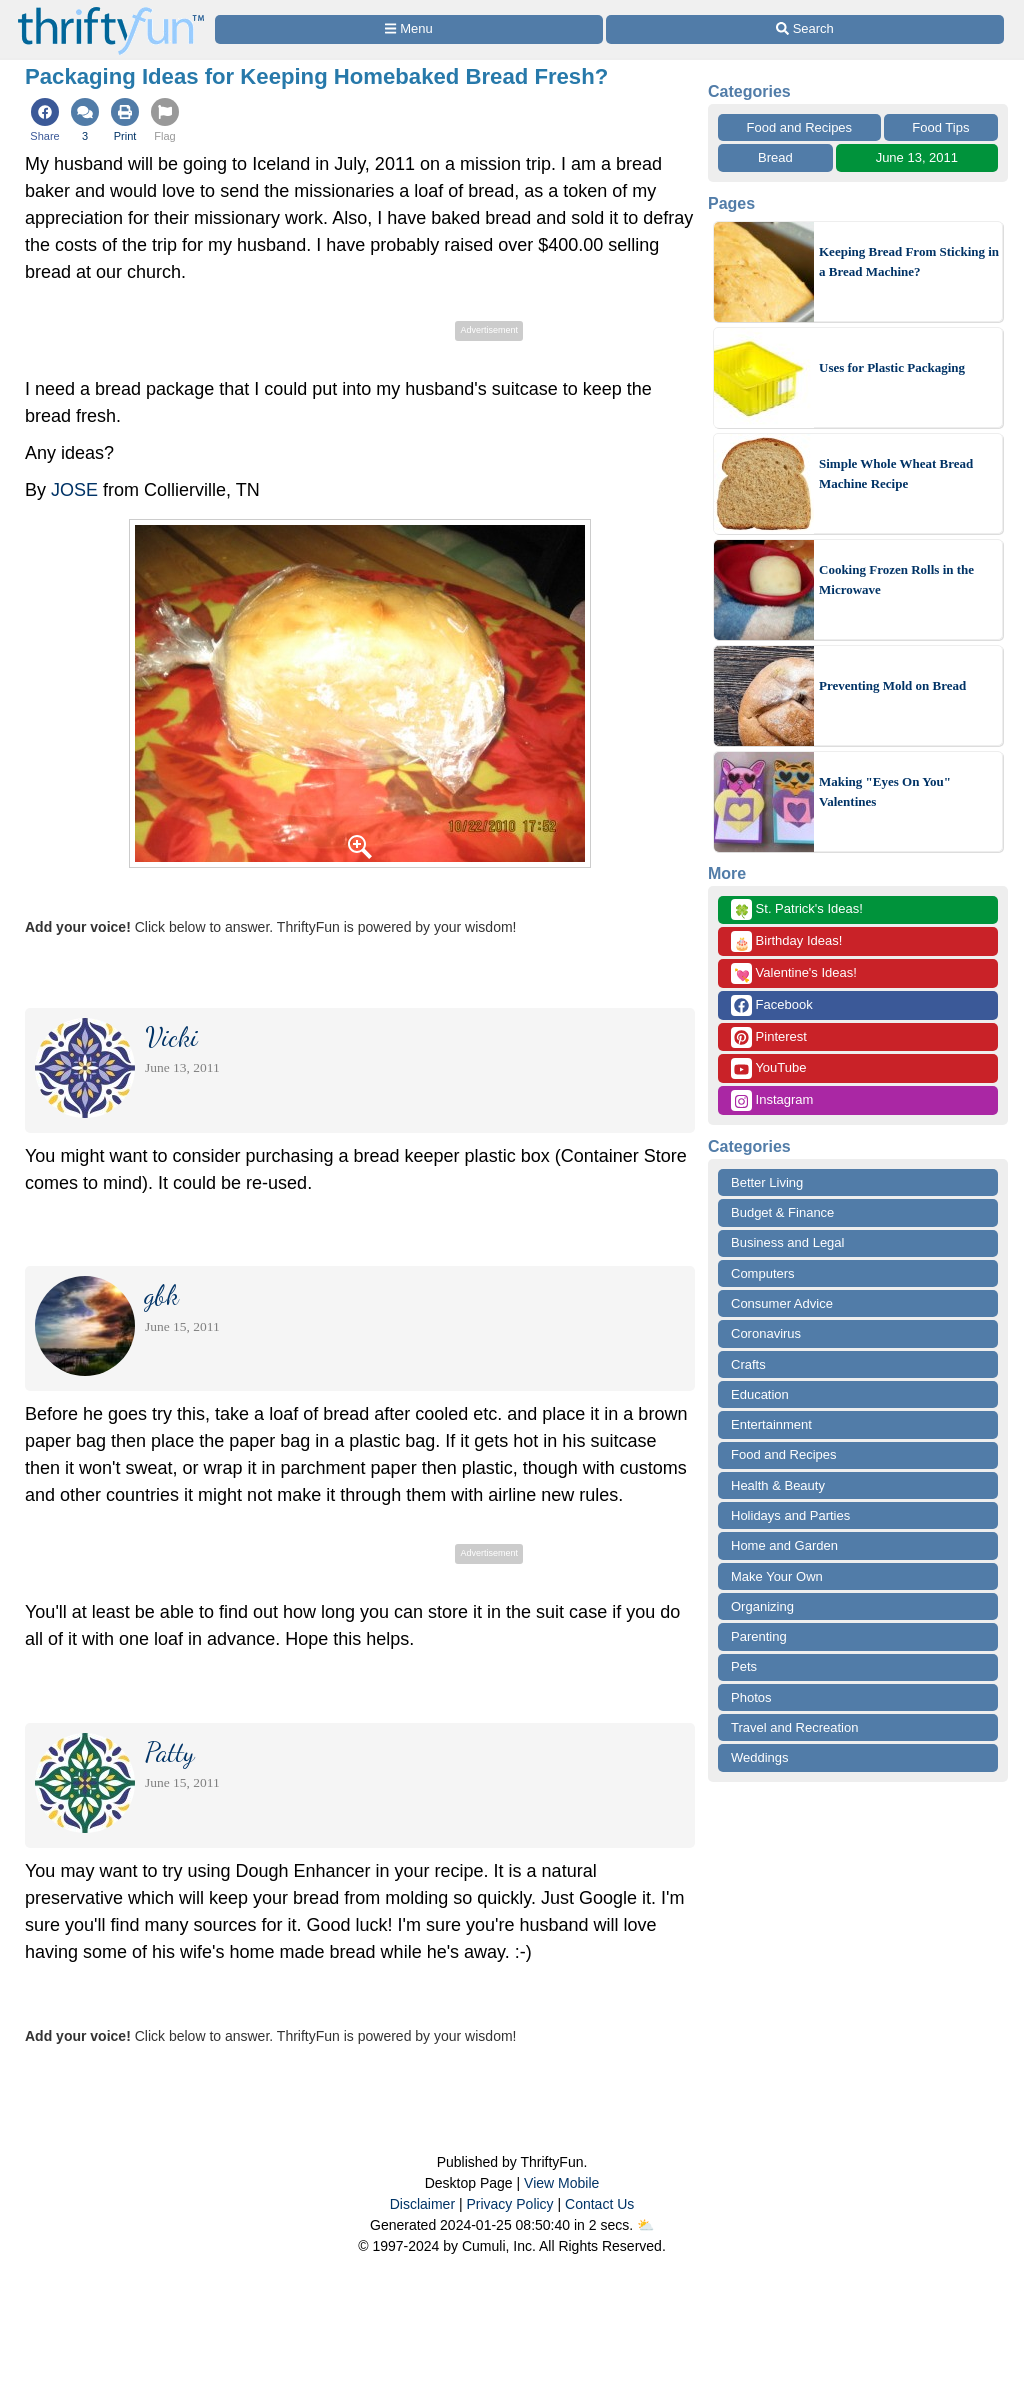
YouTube (768, 1068)
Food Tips (940, 127)
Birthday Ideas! (786, 941)
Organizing (762, 1606)
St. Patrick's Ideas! (797, 909)
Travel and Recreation (794, 1727)
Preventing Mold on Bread (892, 685)
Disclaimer (422, 2204)
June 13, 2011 (917, 157)
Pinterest (769, 1037)
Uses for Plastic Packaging (892, 367)
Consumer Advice (782, 1303)
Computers (763, 1273)
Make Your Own (777, 1576)
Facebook (772, 1005)
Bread (775, 157)
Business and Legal (787, 1242)
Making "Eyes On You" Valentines (885, 791)
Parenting (759, 1636)
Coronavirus (766, 1333)
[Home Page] (111, 11)
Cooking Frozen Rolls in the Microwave (896, 579)
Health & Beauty (778, 1485)
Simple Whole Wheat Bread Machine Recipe (896, 473)
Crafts (748, 1364)
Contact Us (599, 2204)
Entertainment (771, 1424)
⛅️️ (645, 2225)
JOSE (74, 490)
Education (760, 1394)
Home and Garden (784, 1545)
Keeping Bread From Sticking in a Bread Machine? (909, 261)
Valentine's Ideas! (794, 973)
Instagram (772, 1100)
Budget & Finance (782, 1212)
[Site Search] (805, 29)
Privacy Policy (509, 2204)
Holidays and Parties (790, 1515)
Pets (744, 1666)
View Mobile (561, 2183)
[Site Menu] (409, 29)
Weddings (760, 1757)
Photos (751, 1697)
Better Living (767, 1182)
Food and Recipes (800, 127)
